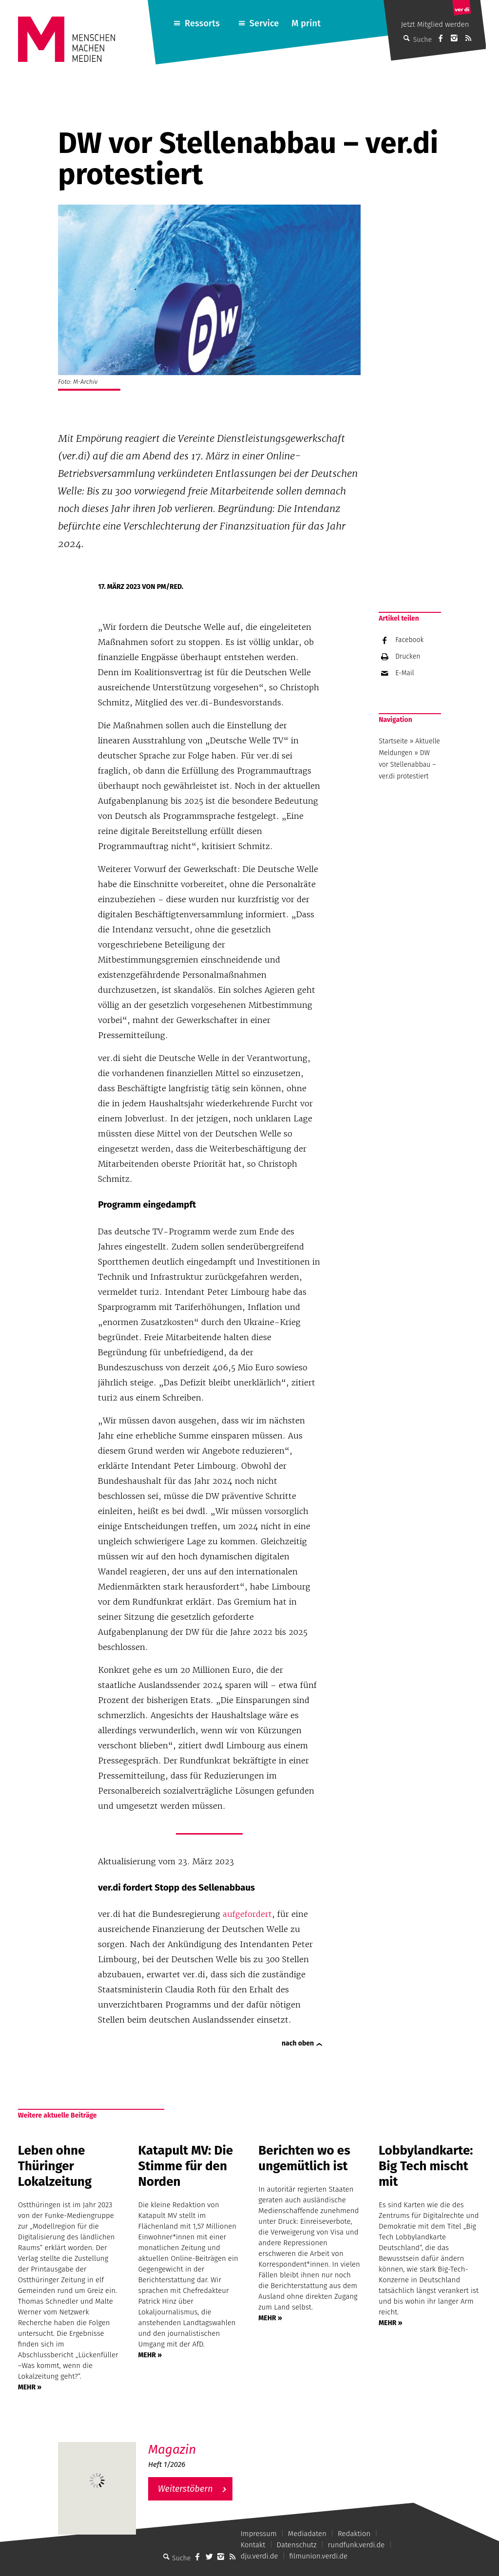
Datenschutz (297, 2544)
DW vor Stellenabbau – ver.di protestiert (407, 764)
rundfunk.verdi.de (356, 2544)
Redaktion (354, 2533)
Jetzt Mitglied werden (435, 24)
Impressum (259, 2533)
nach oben (298, 2043)
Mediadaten (307, 2533)
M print (306, 23)
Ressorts (202, 23)
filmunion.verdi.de (318, 2556)
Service (264, 23)
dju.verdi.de (259, 2556)
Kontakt (253, 2544)
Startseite (393, 741)
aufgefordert (247, 1914)
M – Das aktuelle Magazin (195, 2441)
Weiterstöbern (185, 2488)
